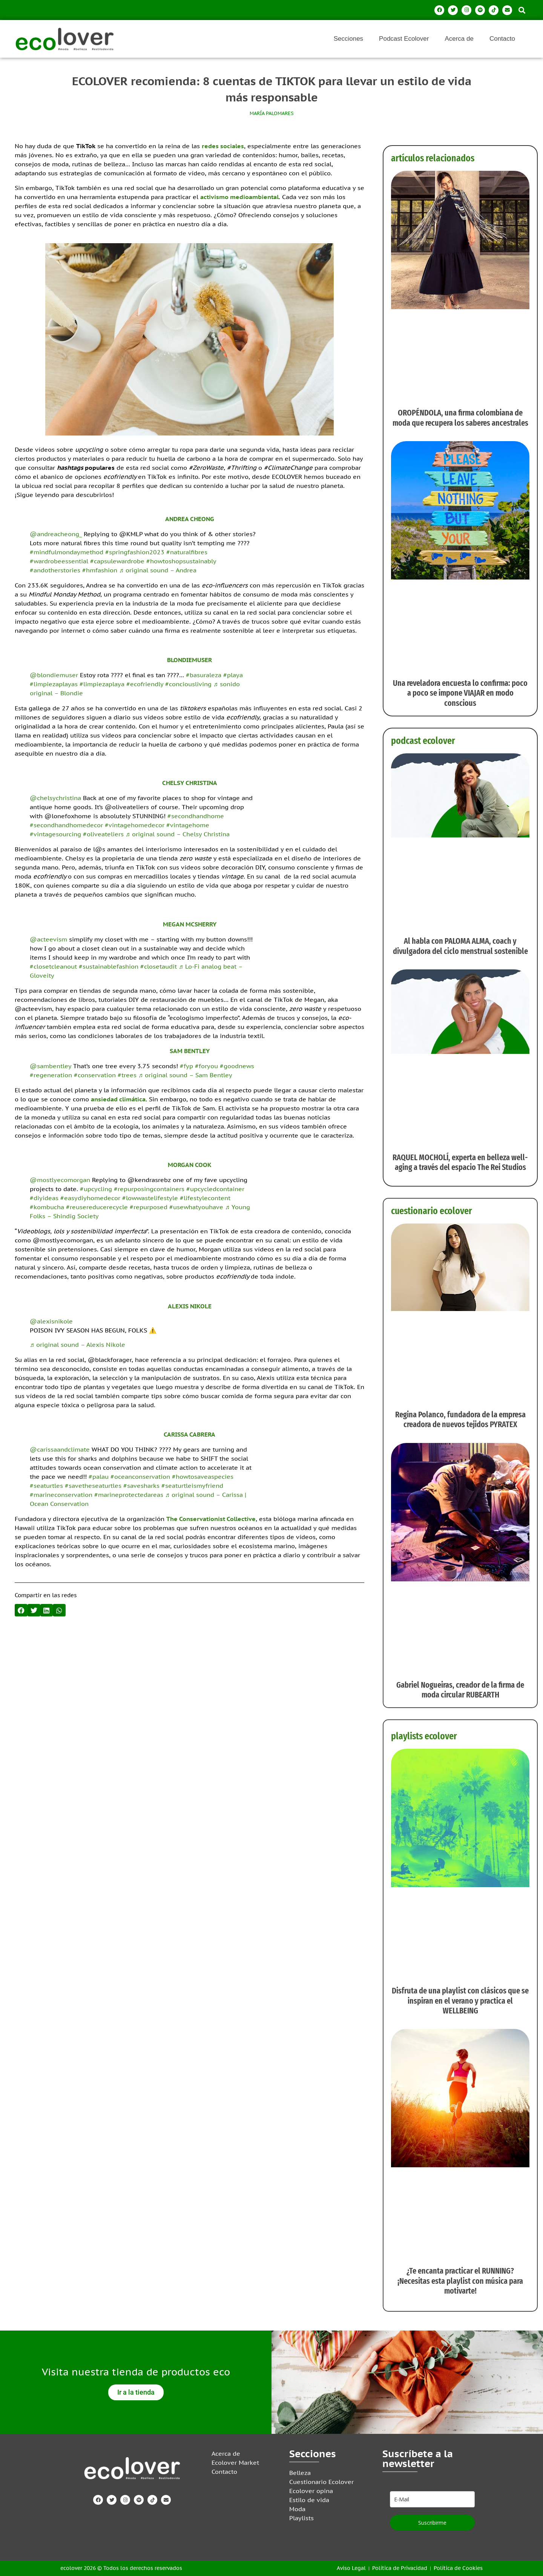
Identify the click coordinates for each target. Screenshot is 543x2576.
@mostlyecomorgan (60, 1180)
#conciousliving (188, 684)
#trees (127, 1075)
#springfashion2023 (134, 552)
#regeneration (51, 1075)
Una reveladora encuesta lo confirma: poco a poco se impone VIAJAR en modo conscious (460, 693)
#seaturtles (46, 1485)
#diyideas (44, 1198)
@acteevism (48, 939)
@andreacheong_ (56, 534)
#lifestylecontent (205, 1198)
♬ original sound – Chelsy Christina (178, 834)
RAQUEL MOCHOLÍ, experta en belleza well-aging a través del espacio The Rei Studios (460, 1162)
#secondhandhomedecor (66, 825)
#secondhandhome (195, 816)
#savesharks (141, 1485)
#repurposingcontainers (149, 1189)
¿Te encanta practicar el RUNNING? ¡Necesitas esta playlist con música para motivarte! (460, 2281)
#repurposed (148, 1207)
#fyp (186, 1066)
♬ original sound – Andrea (157, 570)
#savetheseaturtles (93, 1485)
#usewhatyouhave (196, 1207)
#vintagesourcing (55, 834)
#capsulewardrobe (117, 561)
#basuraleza (203, 675)
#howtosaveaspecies (202, 1476)
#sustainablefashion (108, 966)
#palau (99, 1476)
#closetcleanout (53, 966)
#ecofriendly (144, 684)
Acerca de (459, 38)
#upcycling (96, 1189)
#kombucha (47, 1207)
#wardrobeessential (59, 561)
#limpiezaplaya (102, 684)
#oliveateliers (103, 834)
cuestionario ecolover (431, 1211)
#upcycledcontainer (215, 1189)
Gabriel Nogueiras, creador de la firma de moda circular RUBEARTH (460, 1690)
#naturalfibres (186, 552)
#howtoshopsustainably (181, 561)
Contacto (502, 38)
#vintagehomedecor (134, 825)
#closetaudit (158, 966)
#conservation (95, 1075)
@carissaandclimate (60, 1449)
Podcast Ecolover (404, 38)
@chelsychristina (55, 798)
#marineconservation (61, 1494)
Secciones (348, 38)
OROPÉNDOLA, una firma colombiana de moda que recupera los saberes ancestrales (460, 418)
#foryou (206, 1066)
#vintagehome (187, 825)
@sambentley (50, 1066)
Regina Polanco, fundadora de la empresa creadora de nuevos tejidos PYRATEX (460, 1419)
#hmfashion (99, 570)
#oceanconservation (140, 1476)
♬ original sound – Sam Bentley (185, 1075)
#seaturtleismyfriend (192, 1485)
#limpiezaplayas (54, 684)
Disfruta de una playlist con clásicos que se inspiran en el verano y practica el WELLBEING (460, 2001)
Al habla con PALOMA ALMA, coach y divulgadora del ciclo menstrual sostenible (460, 946)
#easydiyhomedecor (90, 1198)
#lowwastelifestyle (150, 1198)
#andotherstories (55, 570)
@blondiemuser (54, 675)
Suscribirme (432, 2522)
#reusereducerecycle (97, 1207)
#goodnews (237, 1066)
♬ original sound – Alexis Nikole (77, 1344)
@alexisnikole (51, 1321)
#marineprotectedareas (128, 1494)
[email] (432, 2499)
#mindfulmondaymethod (66, 552)
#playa (233, 675)
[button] (521, 10)
